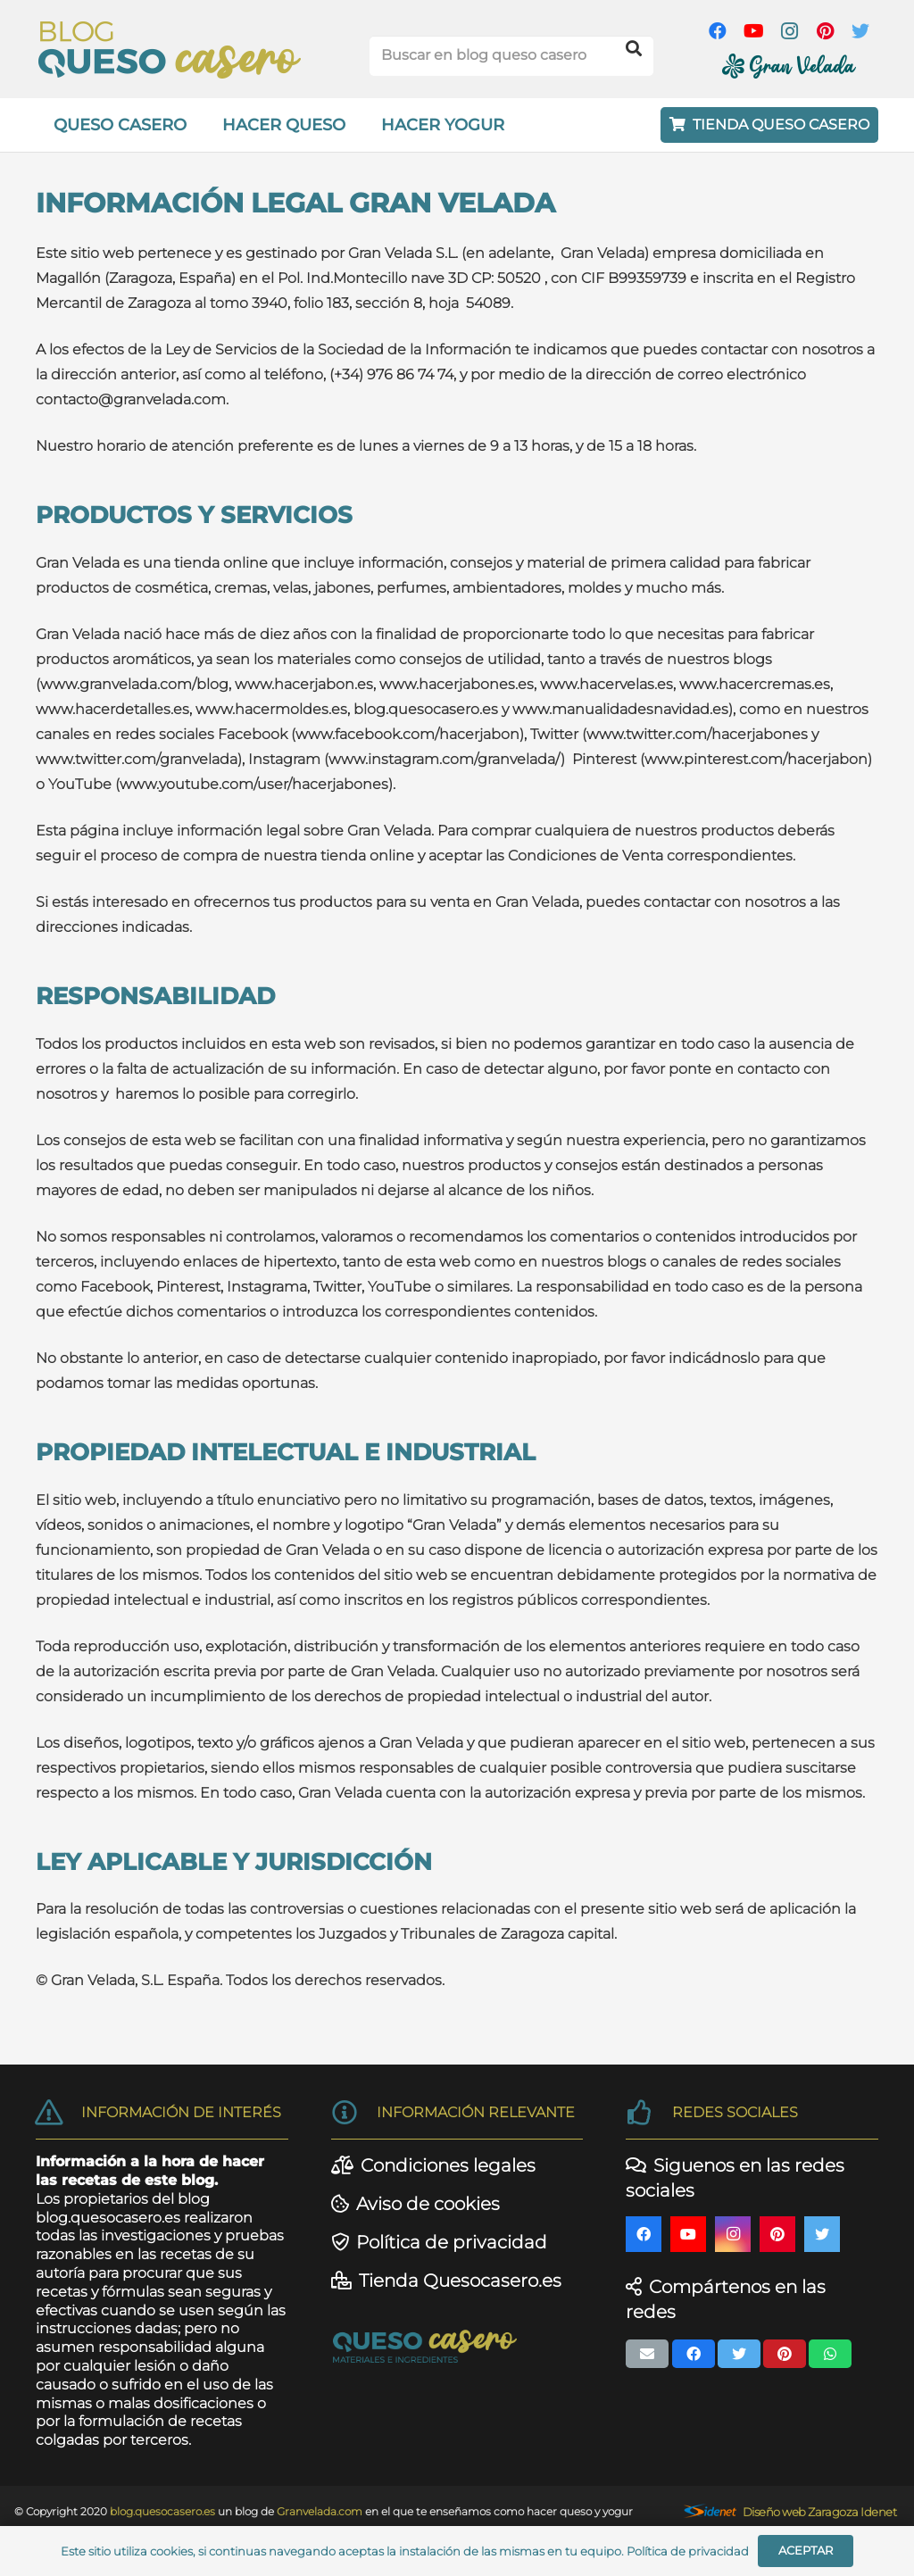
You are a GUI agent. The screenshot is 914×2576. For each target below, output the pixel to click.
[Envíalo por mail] (647, 2353)
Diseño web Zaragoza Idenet (819, 2512)
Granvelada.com (321, 2511)
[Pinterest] (825, 31)
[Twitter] (860, 31)
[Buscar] (634, 49)
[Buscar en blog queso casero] (511, 56)
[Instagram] (789, 31)
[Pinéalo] (784, 2353)
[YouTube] (753, 31)
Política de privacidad (688, 2551)
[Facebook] (717, 31)
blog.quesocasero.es (108, 2217)
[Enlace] (169, 49)
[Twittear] (739, 2353)
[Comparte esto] (693, 2353)
